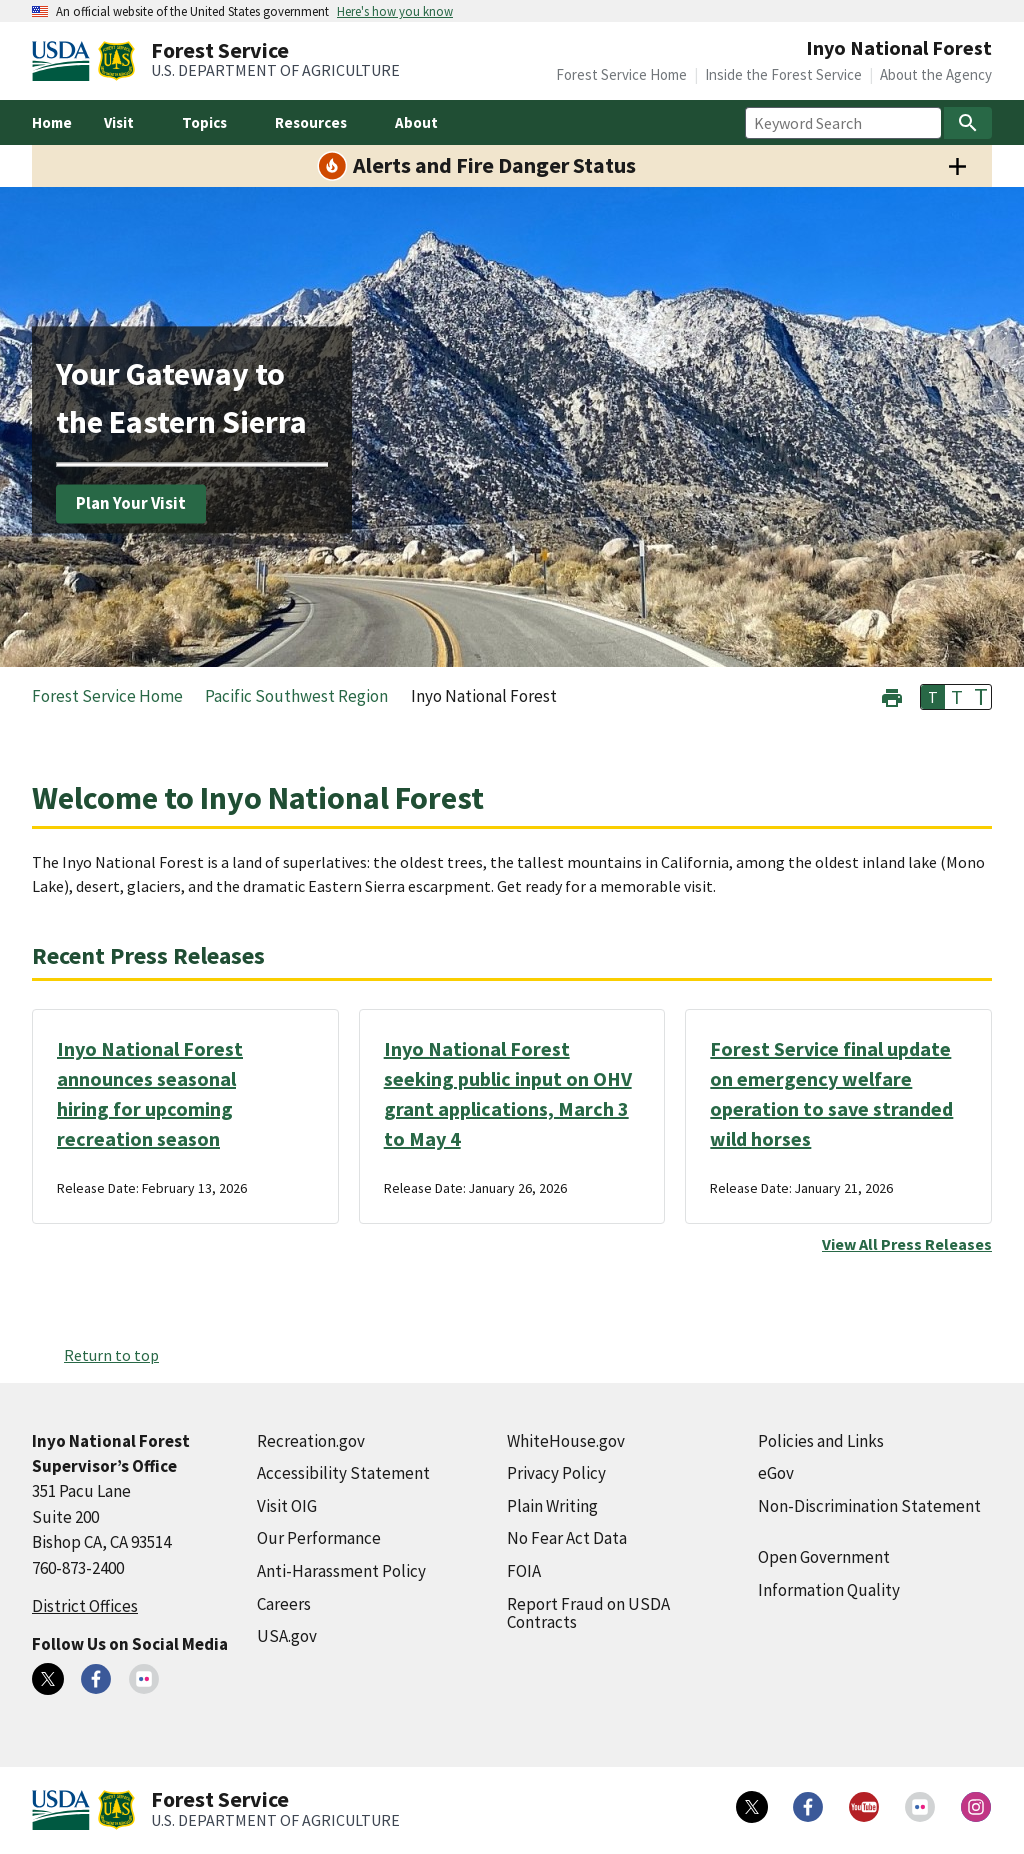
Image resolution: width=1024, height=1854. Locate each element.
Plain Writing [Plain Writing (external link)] (552, 1506)
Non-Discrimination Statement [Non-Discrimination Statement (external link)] (869, 1506)
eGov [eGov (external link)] (776, 1473)
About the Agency (936, 74)
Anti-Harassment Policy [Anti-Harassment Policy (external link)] (341, 1571)
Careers (284, 1604)
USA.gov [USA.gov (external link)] (287, 1636)
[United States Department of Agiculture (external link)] (65, 61)
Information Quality (829, 1590)
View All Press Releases (907, 1244)
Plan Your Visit (131, 503)
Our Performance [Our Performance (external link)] (319, 1538)
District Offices (85, 1606)
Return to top (111, 1355)
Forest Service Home (621, 74)
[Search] (968, 123)
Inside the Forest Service (783, 74)
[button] (892, 695)
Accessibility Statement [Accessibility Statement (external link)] (343, 1473)
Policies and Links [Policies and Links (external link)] (821, 1441)
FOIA (524, 1571)
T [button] (933, 697)
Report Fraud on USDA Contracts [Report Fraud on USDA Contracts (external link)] (588, 1613)
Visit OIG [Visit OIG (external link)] (287, 1506)
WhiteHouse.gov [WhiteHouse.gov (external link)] (566, 1441)
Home (52, 122)
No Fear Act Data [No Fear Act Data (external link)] (567, 1538)
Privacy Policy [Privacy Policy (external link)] (556, 1473)
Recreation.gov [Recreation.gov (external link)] (311, 1441)
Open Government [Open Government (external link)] (824, 1557)
